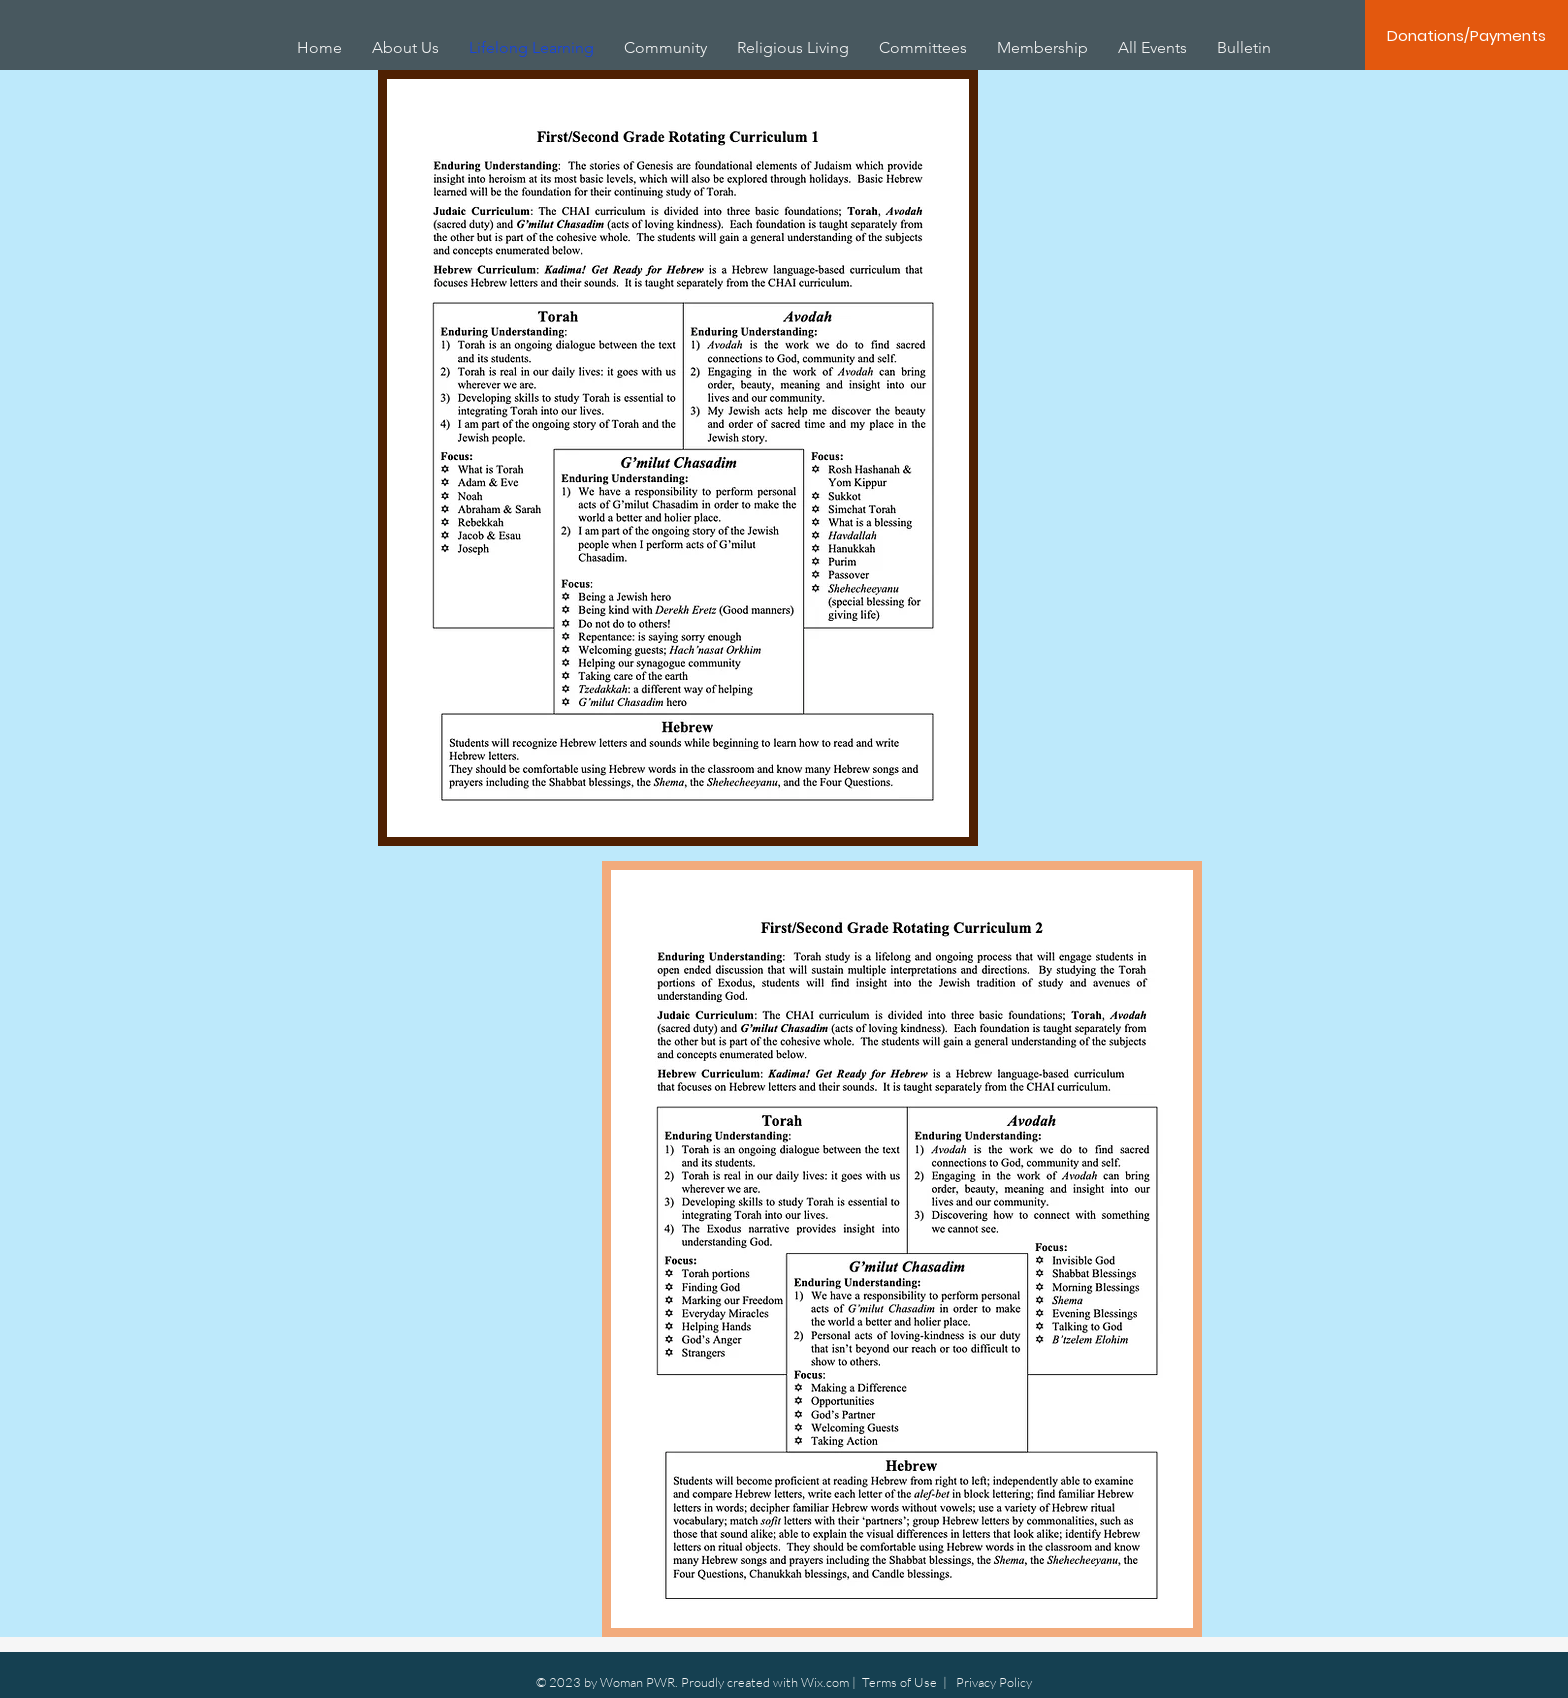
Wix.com (825, 1682)
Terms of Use (899, 1682)
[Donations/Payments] (1466, 35)
